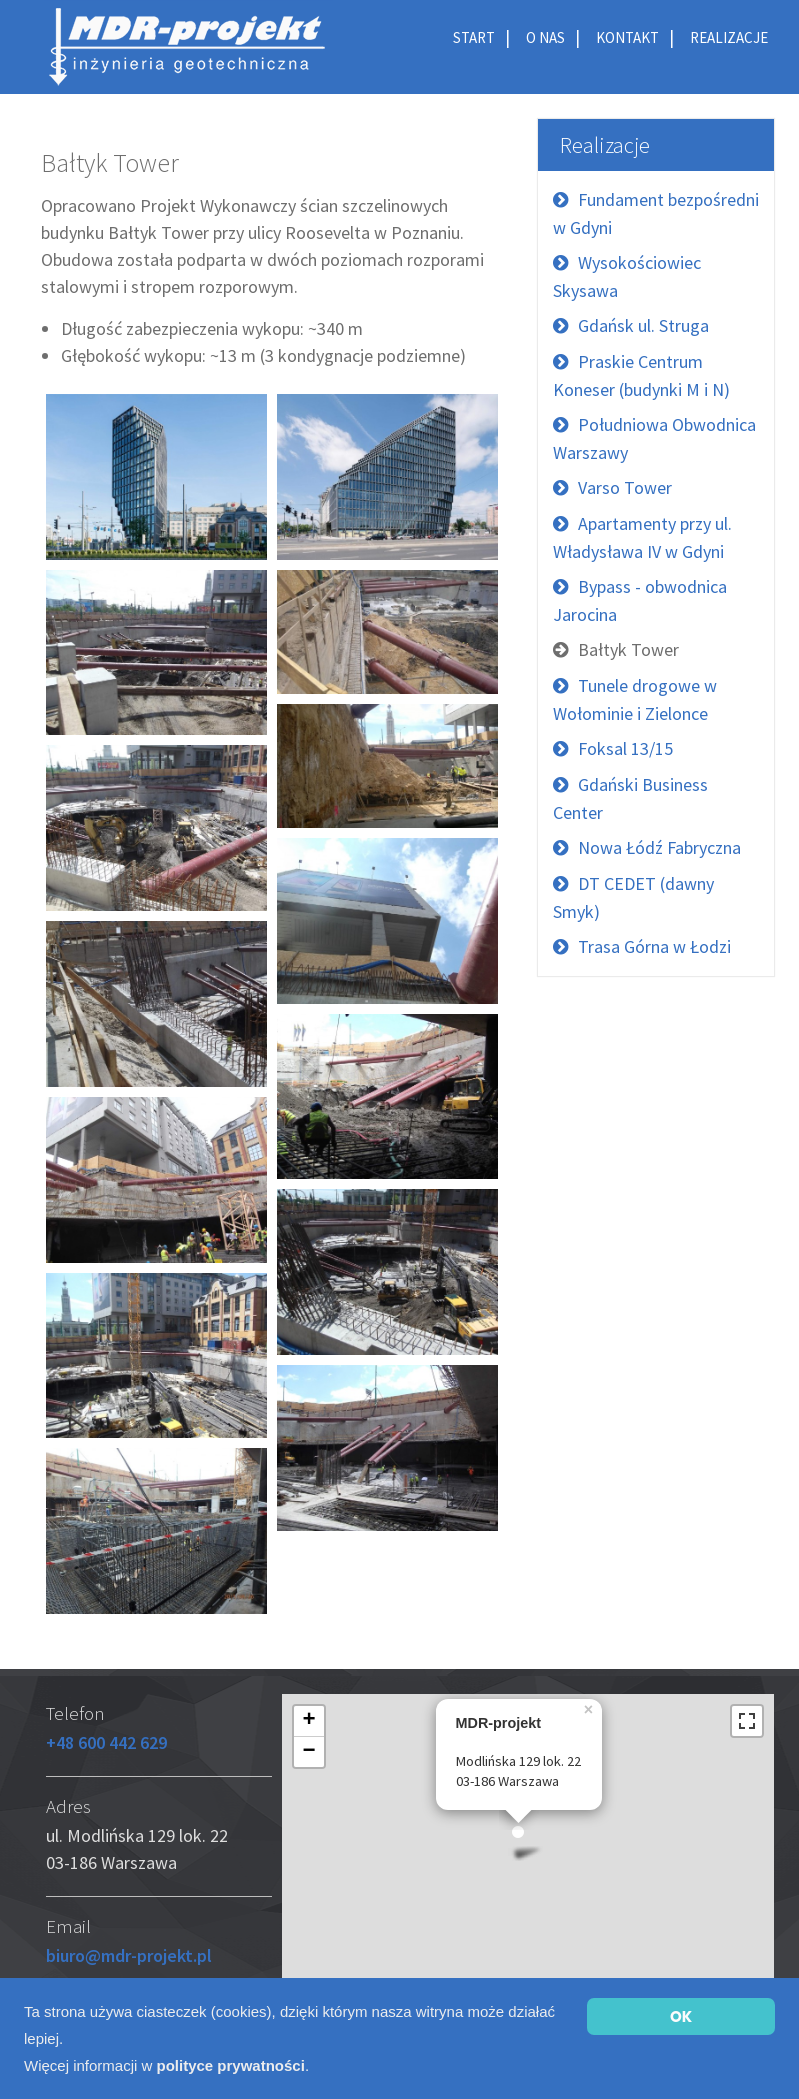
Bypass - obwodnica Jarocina (640, 600)
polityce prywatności (231, 2065)
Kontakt (627, 37)
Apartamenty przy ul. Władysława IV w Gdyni (642, 537)
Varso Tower (625, 487)
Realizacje (729, 37)
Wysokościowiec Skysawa (627, 276)
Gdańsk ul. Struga (643, 325)
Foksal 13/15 (625, 748)
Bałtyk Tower (628, 649)
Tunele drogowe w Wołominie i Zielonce (635, 699)
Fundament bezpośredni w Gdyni (656, 213)
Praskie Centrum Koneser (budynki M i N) (641, 375)
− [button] (308, 1752)
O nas (545, 37)
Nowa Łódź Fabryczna (659, 847)
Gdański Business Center (630, 798)
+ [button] (308, 1721)
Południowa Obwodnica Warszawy (654, 438)
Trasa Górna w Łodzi (654, 946)
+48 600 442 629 (106, 1742)
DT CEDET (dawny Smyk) (633, 897)
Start (474, 37)
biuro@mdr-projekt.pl (129, 1955)
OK (681, 2016)
